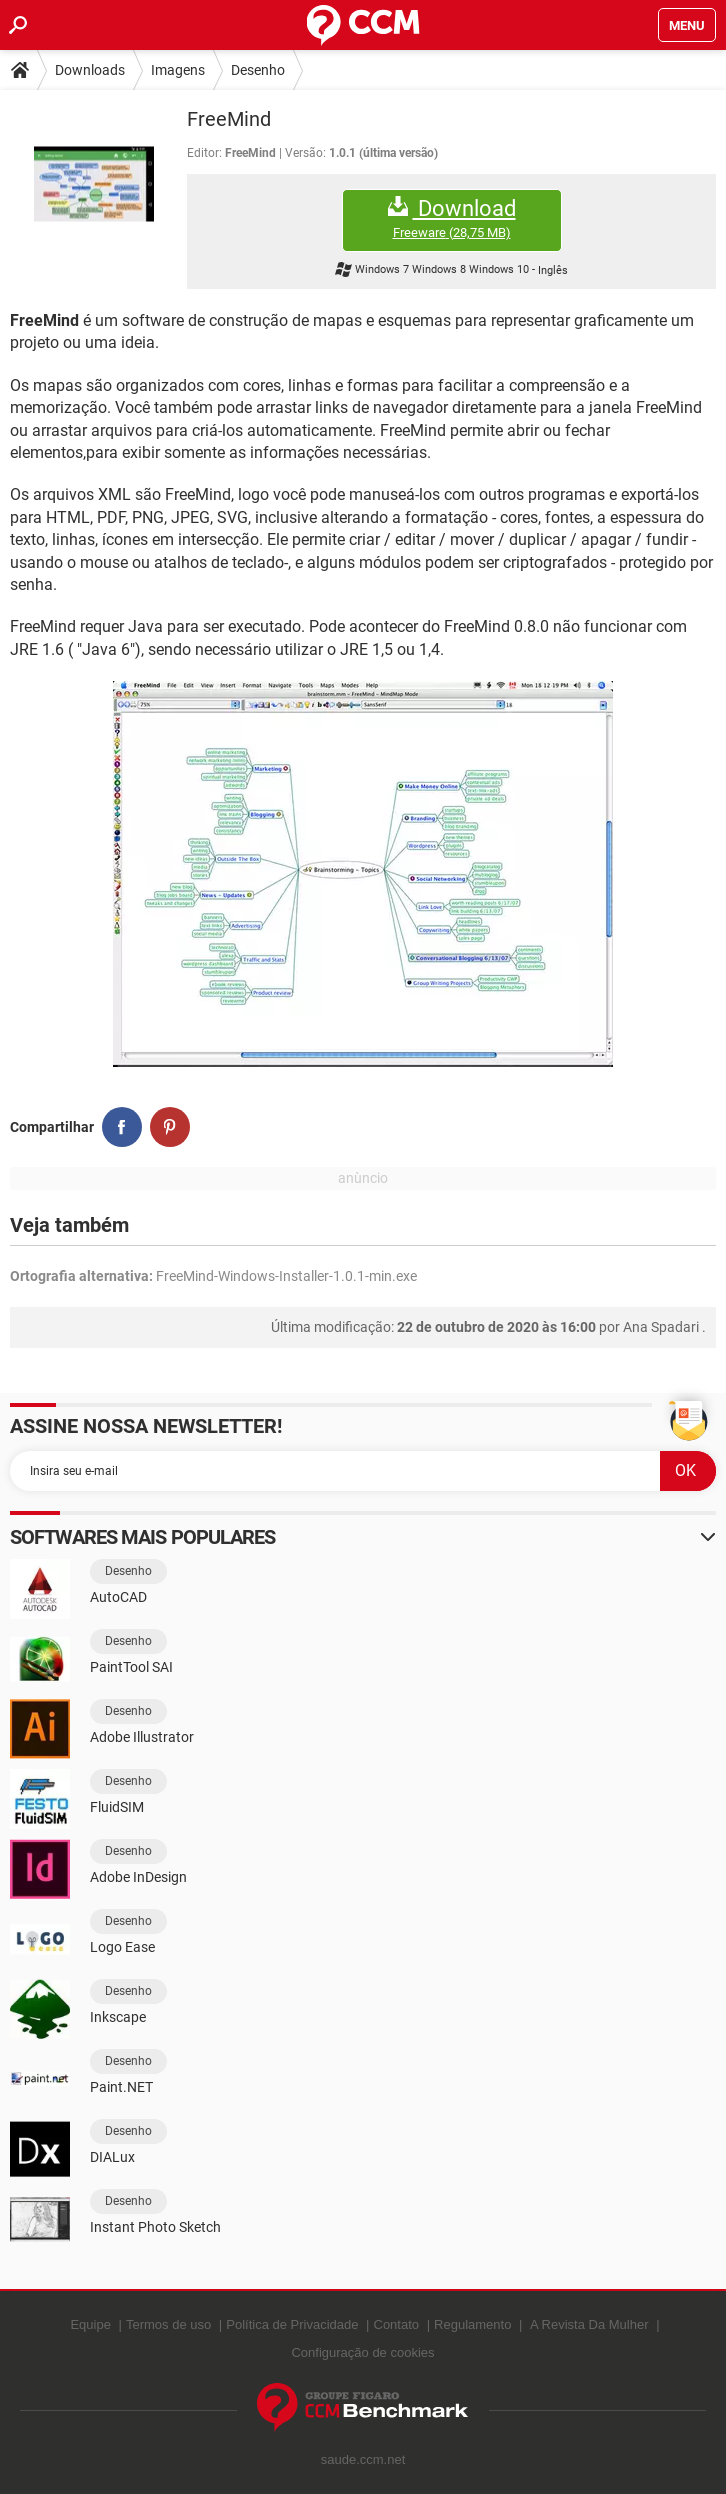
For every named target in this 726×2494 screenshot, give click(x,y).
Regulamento (472, 2324)
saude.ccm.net (363, 2459)
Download (452, 218)
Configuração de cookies (362, 2352)
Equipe (90, 2324)
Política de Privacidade (292, 2324)
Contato (397, 2324)
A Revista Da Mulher (589, 2324)
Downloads (90, 70)
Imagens (178, 70)
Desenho (258, 70)
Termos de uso (168, 2324)
